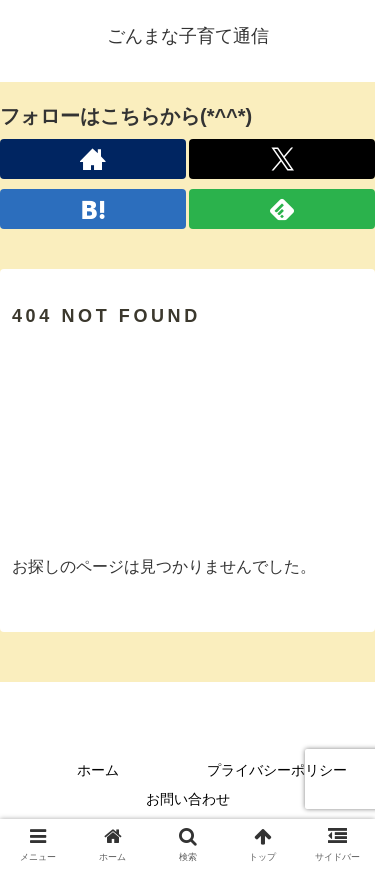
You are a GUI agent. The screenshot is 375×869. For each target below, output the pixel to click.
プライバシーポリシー (277, 770)
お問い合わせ (188, 799)
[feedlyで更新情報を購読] (282, 209)
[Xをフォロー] (282, 159)
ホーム (98, 770)
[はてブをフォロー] (93, 209)
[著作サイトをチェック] (93, 159)
